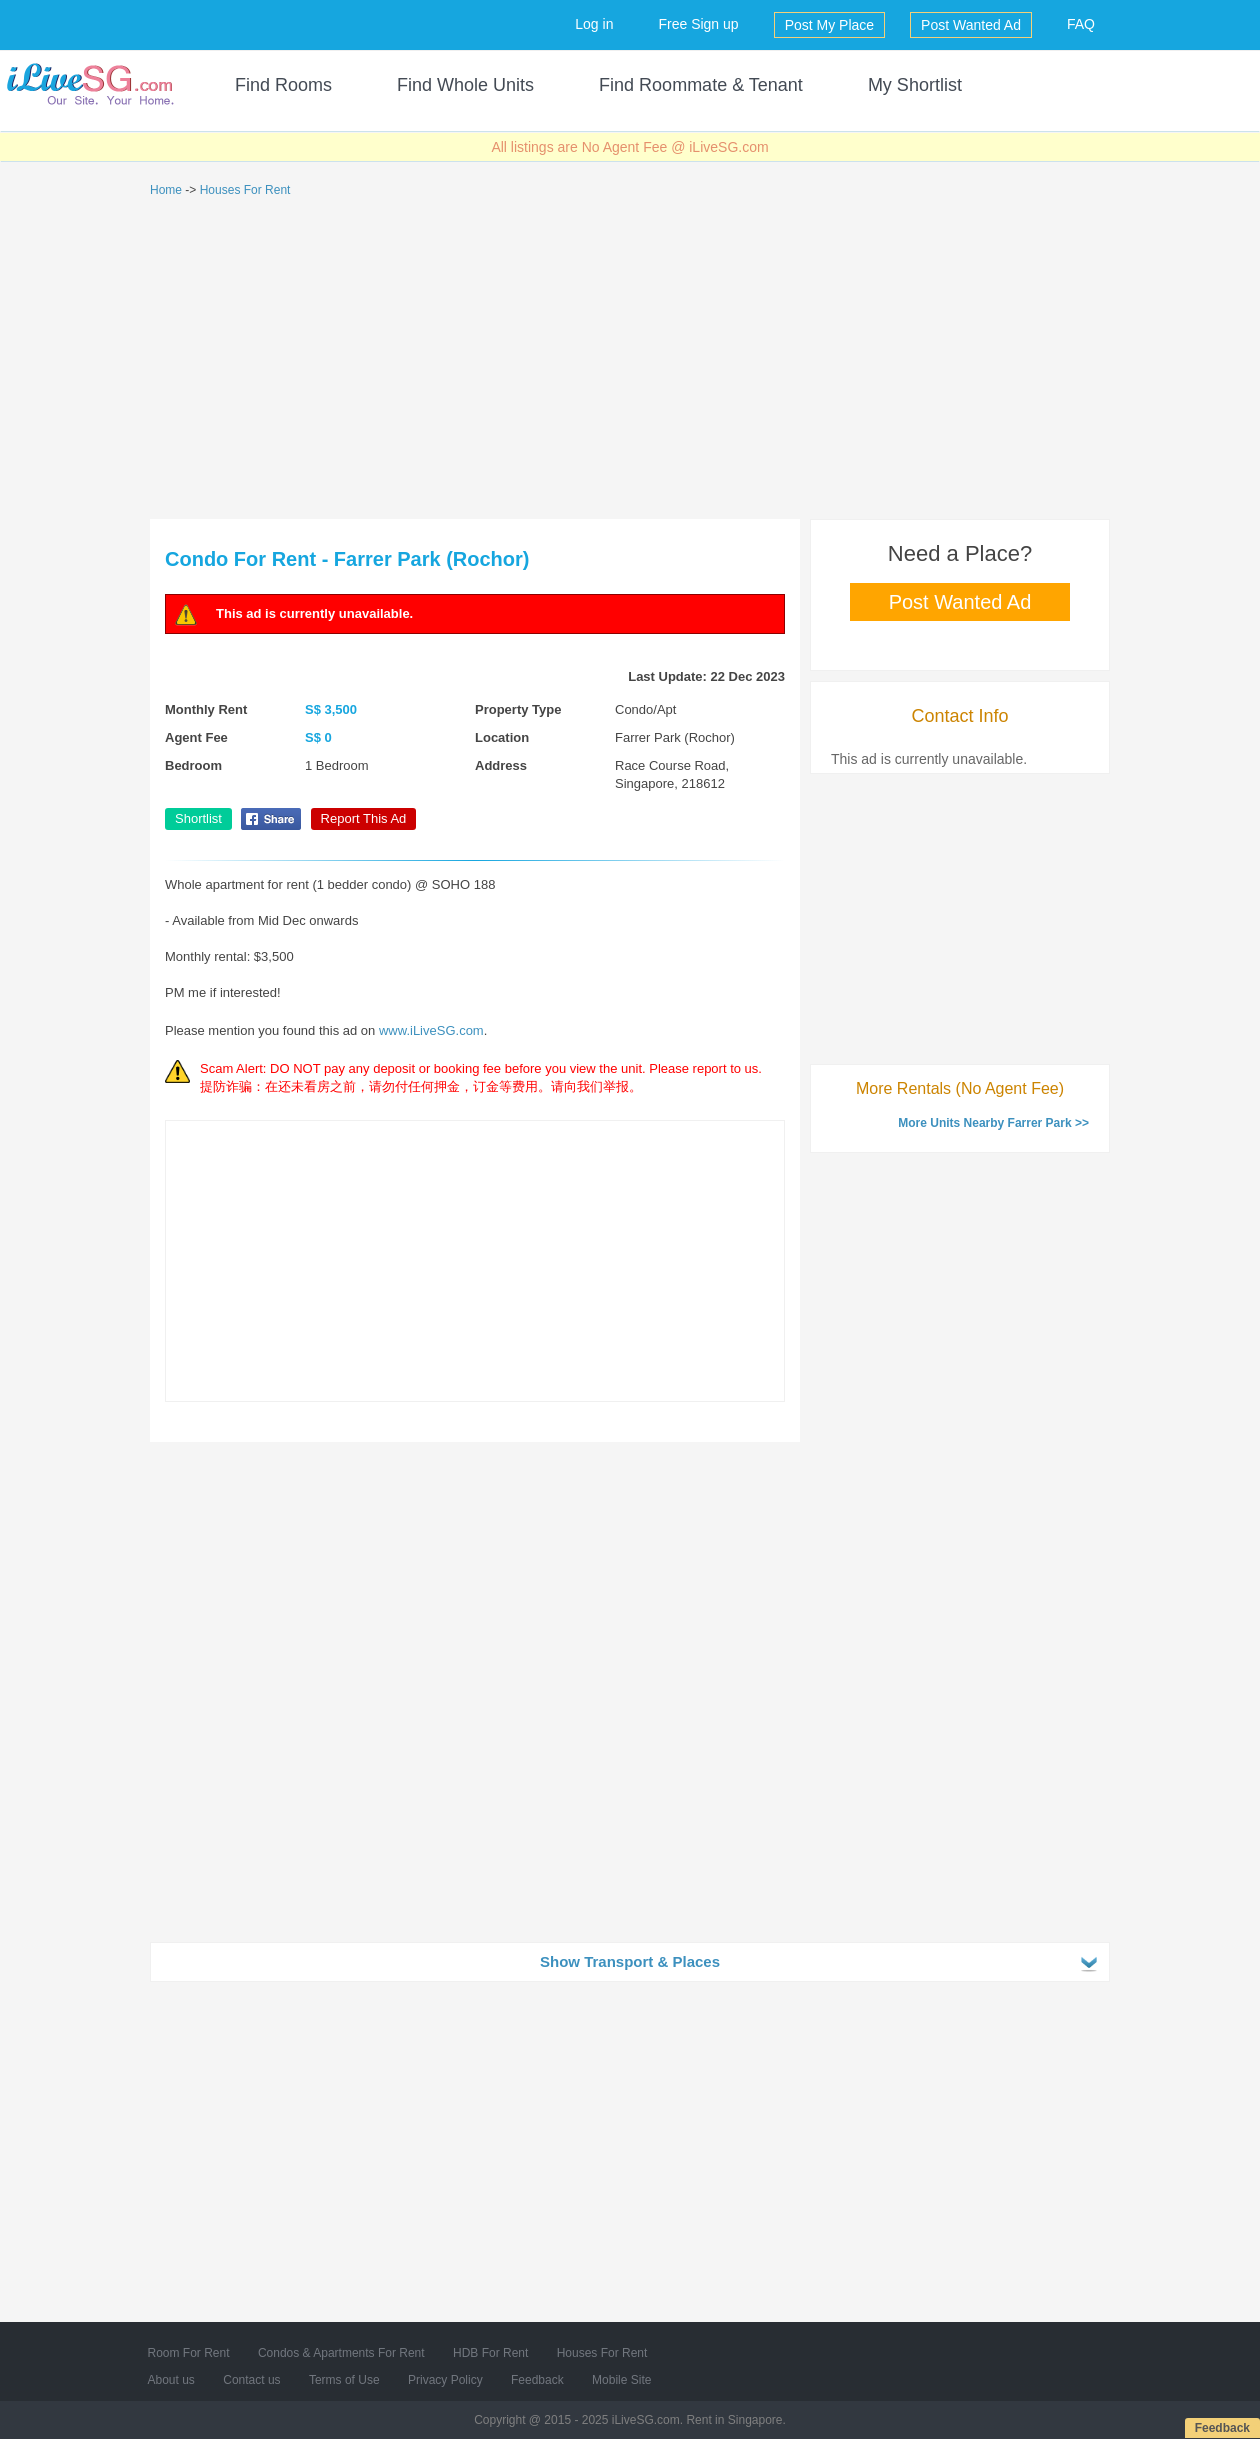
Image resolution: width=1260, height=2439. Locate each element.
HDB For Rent (490, 2353)
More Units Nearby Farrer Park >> (993, 1123)
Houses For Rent (245, 190)
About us (171, 2380)
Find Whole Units (465, 85)
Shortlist (198, 818)
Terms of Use (344, 2380)
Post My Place (829, 25)
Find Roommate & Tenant (701, 85)
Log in (594, 24)
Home (166, 190)
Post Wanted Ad (971, 25)
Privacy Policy (445, 2380)
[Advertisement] (630, 359)
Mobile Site (621, 2380)
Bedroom (193, 765)
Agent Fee (196, 737)
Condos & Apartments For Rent (341, 2353)
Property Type (518, 709)
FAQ (1081, 24)
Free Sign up (698, 24)
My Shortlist (915, 85)
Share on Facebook (271, 819)
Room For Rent (189, 2353)
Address (501, 765)
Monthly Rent (206, 709)
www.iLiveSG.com (431, 1030)
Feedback (1222, 2428)
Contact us (251, 2380)
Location (502, 737)
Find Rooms (283, 85)
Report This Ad (364, 818)
